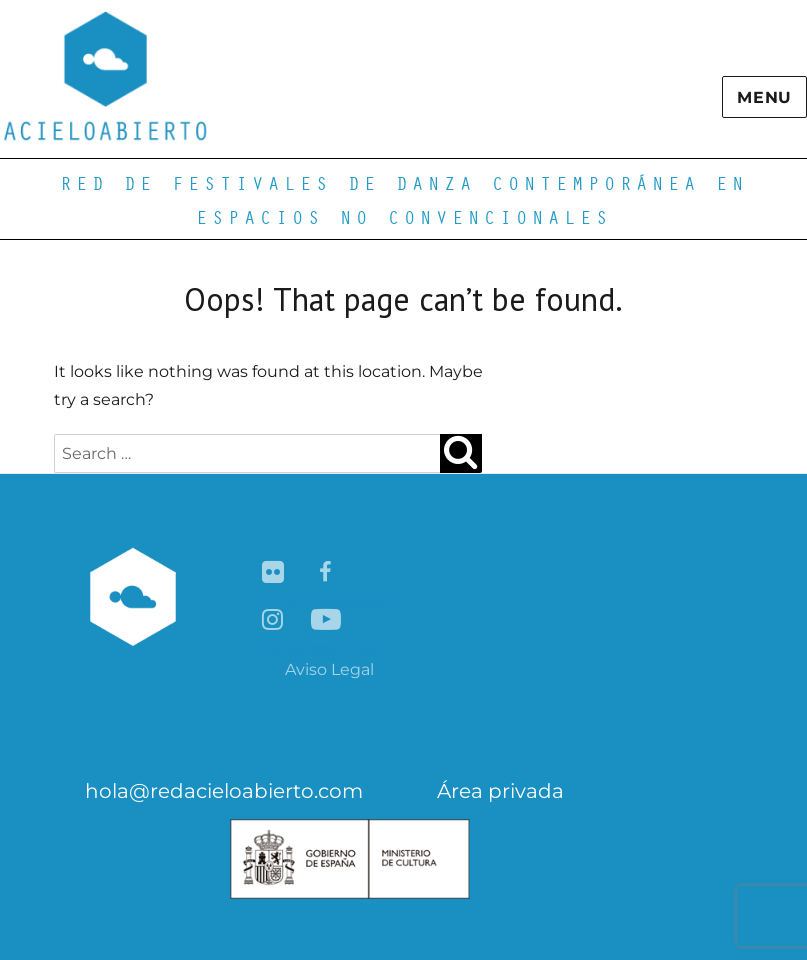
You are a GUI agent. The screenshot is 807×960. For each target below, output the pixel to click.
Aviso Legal (329, 669)
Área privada (500, 791)
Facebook (326, 573)
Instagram (273, 620)
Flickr (273, 573)
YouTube (326, 620)
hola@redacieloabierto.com (224, 791)
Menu (764, 97)
